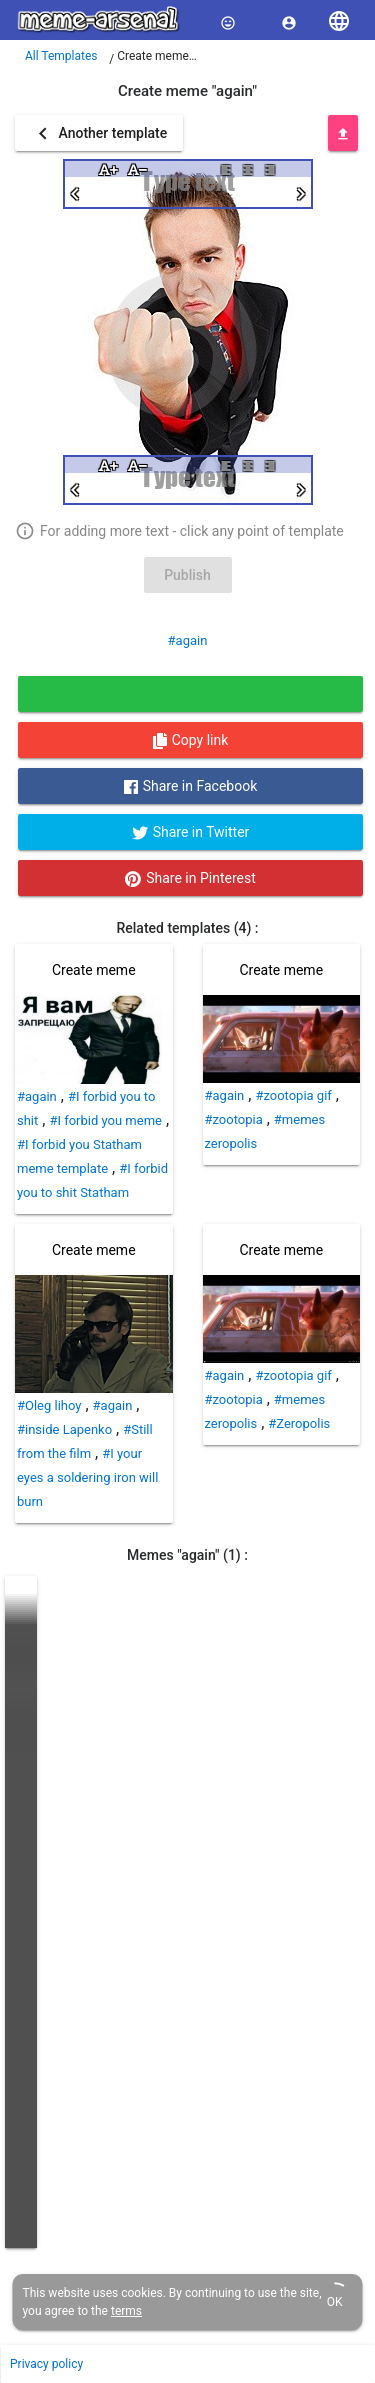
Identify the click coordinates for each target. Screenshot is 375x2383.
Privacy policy (46, 2364)
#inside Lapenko (64, 1429)
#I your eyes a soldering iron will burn (87, 1477)
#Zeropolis (299, 1423)
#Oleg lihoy (49, 1405)
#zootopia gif (293, 1095)
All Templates (61, 56)
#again (188, 640)
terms (126, 2311)
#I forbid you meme (105, 1120)
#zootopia (234, 1119)
